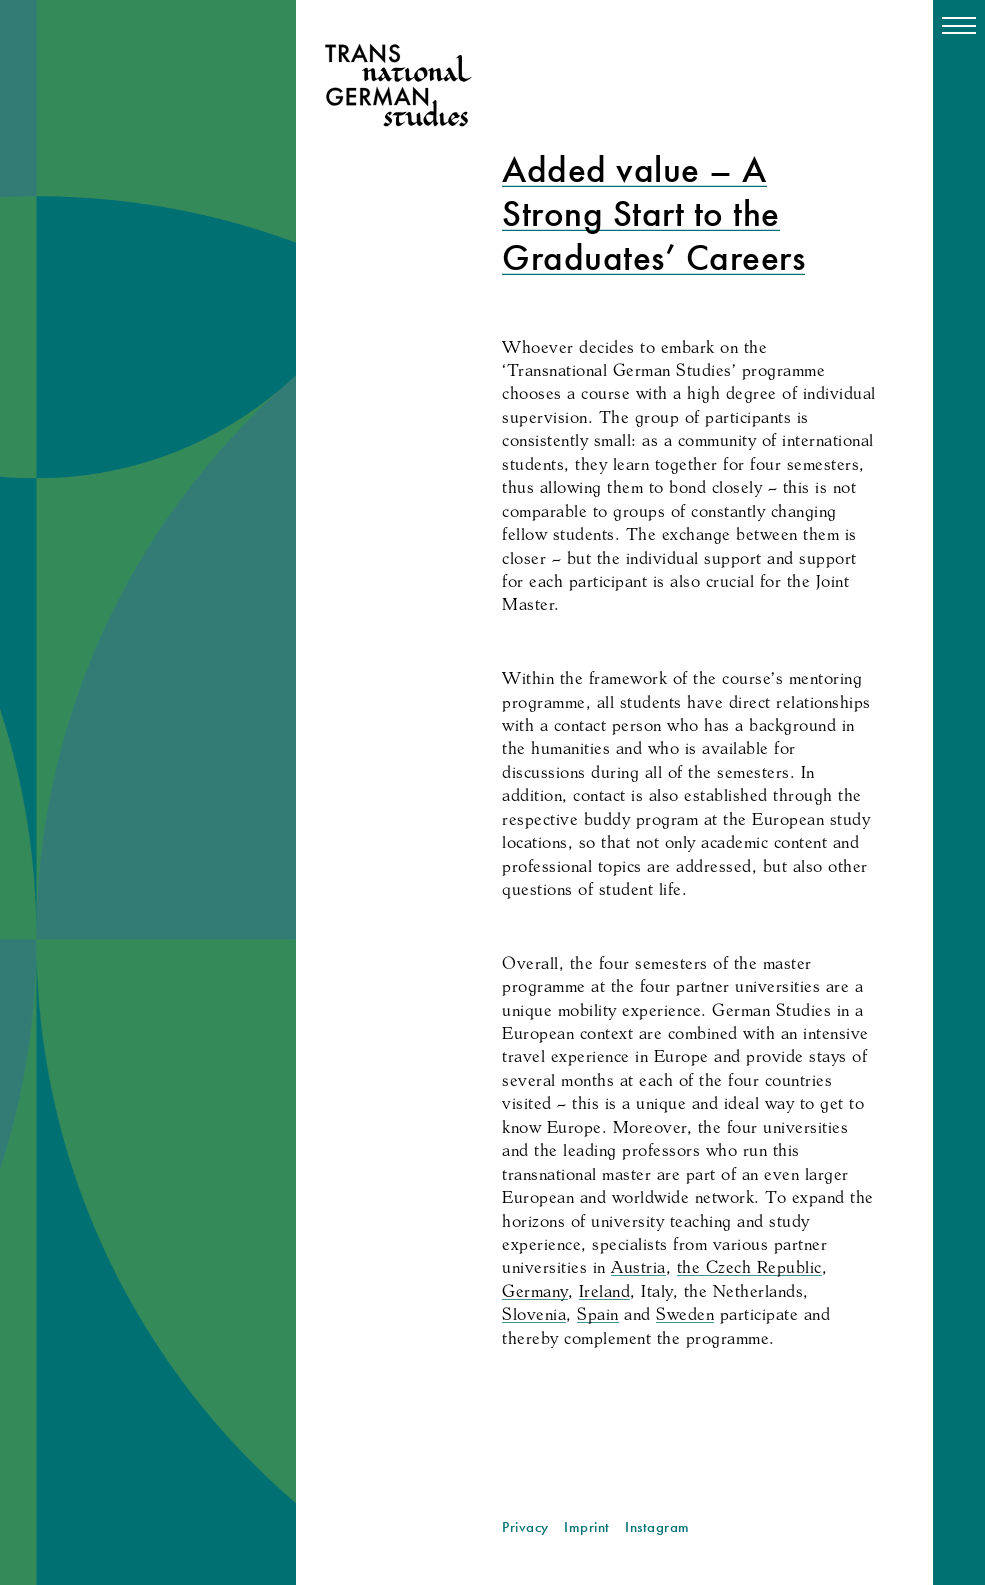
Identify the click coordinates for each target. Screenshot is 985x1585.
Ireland (605, 1291)
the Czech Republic (749, 1267)
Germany (535, 1291)
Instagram (657, 1527)
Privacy (525, 1527)
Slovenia (534, 1314)
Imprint (587, 1527)
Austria (638, 1267)
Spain (598, 1314)
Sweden (685, 1314)
